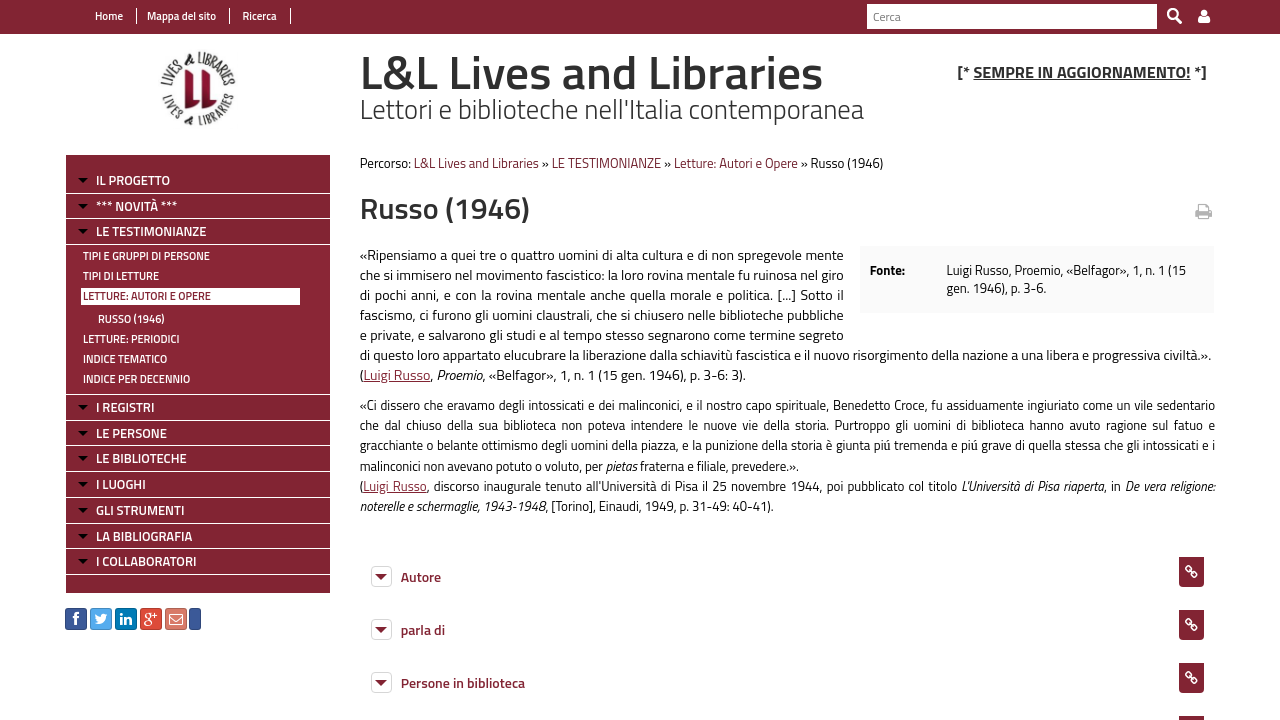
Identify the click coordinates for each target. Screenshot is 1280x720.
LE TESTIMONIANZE (151, 231)
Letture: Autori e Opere (147, 296)
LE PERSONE (131, 433)
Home (109, 16)
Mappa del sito (181, 16)
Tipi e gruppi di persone (146, 256)
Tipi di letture (121, 276)
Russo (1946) (131, 319)
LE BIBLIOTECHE (141, 458)
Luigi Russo (396, 374)
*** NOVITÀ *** (136, 206)
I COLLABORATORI (146, 561)
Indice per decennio (136, 379)
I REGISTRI (125, 407)
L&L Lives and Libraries (476, 163)
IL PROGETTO (133, 180)
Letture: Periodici (131, 339)
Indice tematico (125, 359)
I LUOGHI (121, 484)
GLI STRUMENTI (140, 510)
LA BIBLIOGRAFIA (144, 536)
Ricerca (258, 16)
